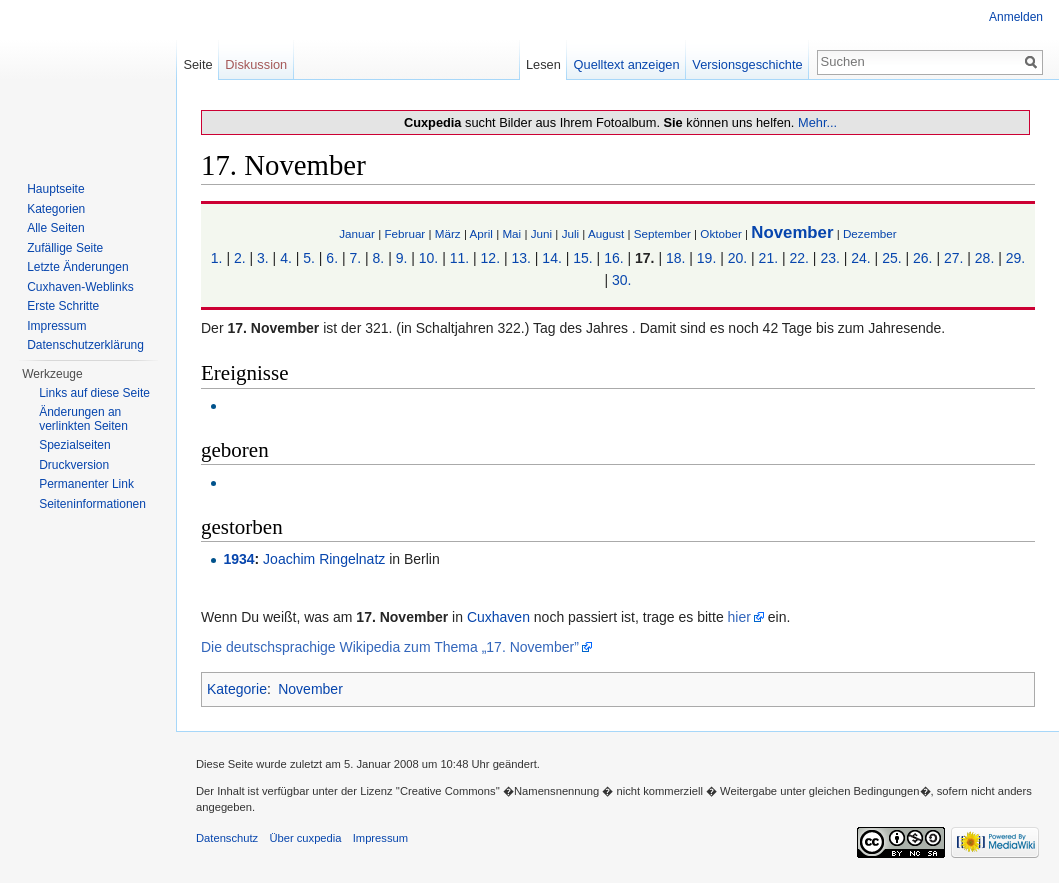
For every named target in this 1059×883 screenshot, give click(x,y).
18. (675, 258)
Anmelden (1016, 17)
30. (621, 280)
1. (217, 258)
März (448, 233)
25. (891, 258)
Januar (357, 233)
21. (768, 258)
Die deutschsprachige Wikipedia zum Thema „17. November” (390, 647)
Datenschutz (227, 838)
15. (582, 258)
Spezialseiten (74, 445)
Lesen (543, 64)
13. (520, 258)
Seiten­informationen (92, 504)
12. (490, 258)
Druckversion (74, 465)
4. (286, 258)
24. (860, 258)
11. (459, 258)
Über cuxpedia (305, 838)
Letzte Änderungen (77, 267)
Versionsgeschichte (747, 64)
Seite (197, 64)
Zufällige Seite (65, 248)
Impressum (56, 326)
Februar (404, 233)
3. (263, 258)
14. (551, 258)
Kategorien (56, 209)
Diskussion (256, 64)
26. (922, 258)
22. (798, 258)
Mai (511, 233)
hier (739, 617)
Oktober (720, 233)
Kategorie (237, 689)
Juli (571, 233)
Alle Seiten (55, 228)
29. (1015, 258)
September (662, 233)
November (792, 232)
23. (829, 258)
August (606, 233)
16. (613, 258)
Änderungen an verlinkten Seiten (83, 419)
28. (984, 258)
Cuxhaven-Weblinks (80, 287)
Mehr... (817, 122)
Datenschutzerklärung (85, 345)
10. (428, 258)
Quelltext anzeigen (627, 64)
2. (240, 258)
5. (309, 258)
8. (379, 258)
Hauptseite (55, 189)
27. (953, 258)
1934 (238, 559)
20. (737, 258)
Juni (541, 233)
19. (706, 258)
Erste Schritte (63, 306)
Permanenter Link (86, 484)
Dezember (870, 233)
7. (355, 258)
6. (332, 258)
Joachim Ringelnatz (324, 559)
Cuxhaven (498, 617)
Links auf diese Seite (94, 393)
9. (402, 258)
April (481, 233)
